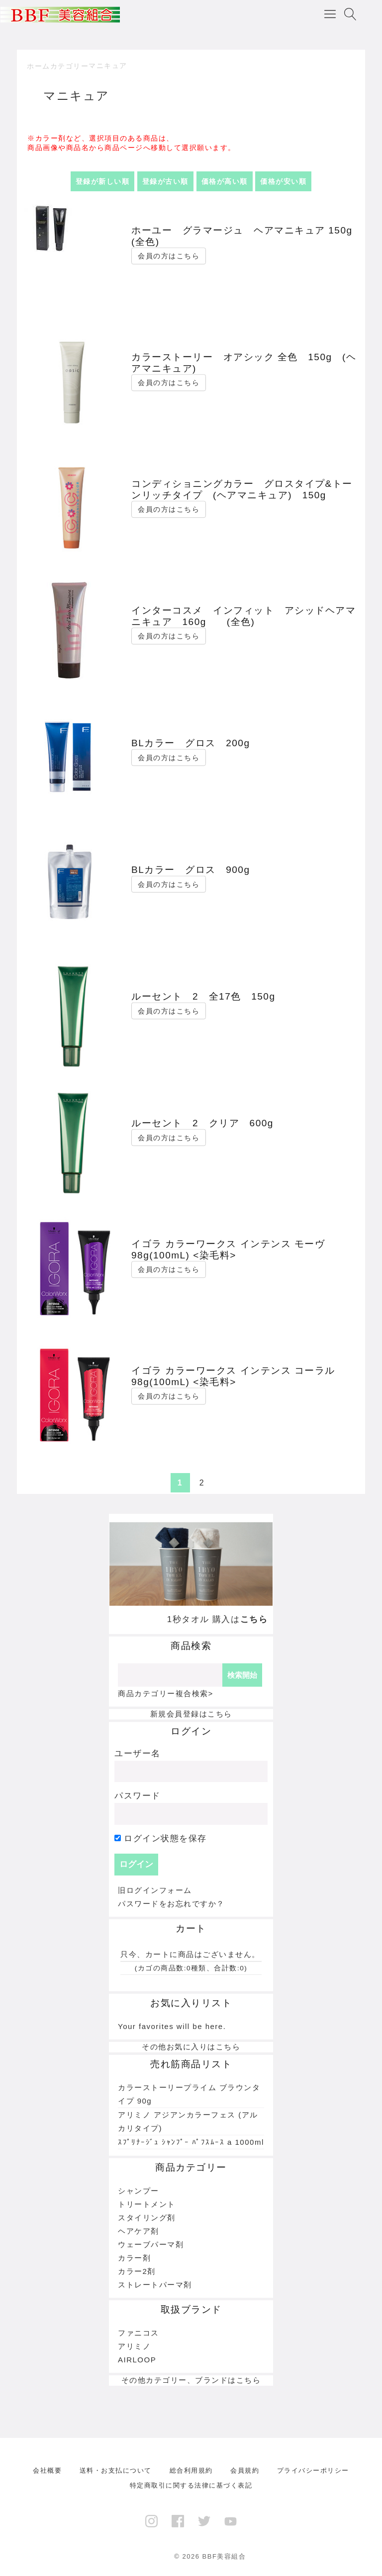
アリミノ (134, 2346)
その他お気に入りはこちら (191, 2046)
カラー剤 (134, 2258)
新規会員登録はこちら (191, 1714)
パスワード (137, 1795)
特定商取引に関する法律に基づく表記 (191, 2485)
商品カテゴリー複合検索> (165, 1693)
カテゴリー (69, 66)
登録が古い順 (165, 181)
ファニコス (138, 2333)
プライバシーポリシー (313, 2470)
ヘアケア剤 (138, 2231)
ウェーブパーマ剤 (151, 2244)
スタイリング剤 (147, 2217)
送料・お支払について (116, 2470)
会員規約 (244, 2470)
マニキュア (108, 66)
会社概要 (47, 2470)
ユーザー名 (137, 1753)
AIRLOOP (137, 2359)
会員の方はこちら (168, 256)
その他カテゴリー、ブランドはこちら (191, 2380)
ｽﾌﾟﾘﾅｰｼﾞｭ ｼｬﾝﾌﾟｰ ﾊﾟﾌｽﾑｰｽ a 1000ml (191, 2142)
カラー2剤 (137, 2271)
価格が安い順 (283, 181)
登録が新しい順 (103, 181)
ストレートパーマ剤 (155, 2284)
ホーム (38, 66)
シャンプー (138, 2190)
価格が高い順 (224, 181)
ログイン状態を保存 (160, 1838)
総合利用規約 (191, 2470)
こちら (254, 1619)
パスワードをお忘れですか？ (171, 1903)
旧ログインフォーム (155, 1890)
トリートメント (147, 2204)
